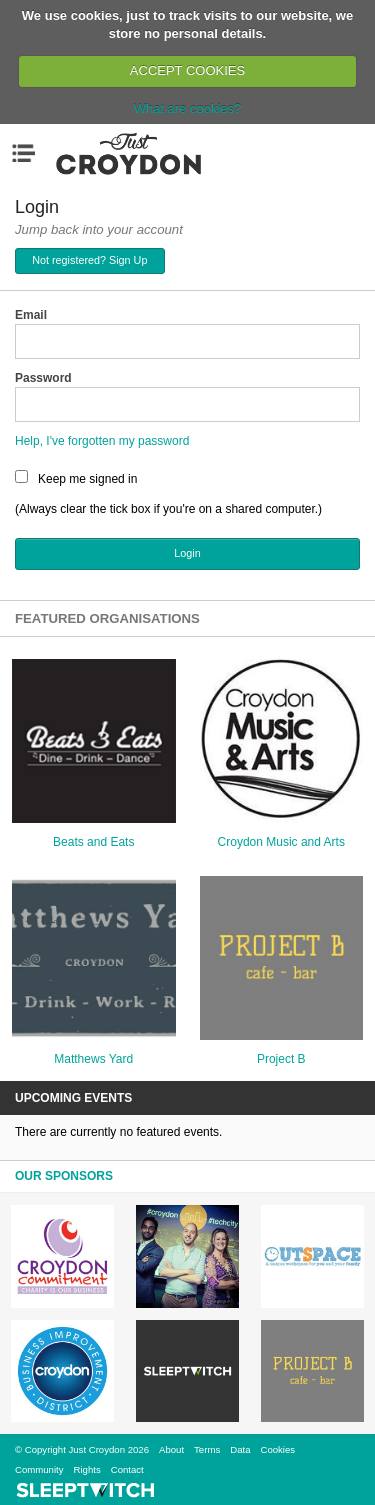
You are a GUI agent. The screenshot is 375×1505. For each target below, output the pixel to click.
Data (240, 1449)
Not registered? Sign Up (89, 260)
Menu (28, 153)
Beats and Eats (93, 842)
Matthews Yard (93, 1059)
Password (43, 378)
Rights (87, 1469)
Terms (207, 1449)
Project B (281, 1059)
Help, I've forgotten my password (102, 441)
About (171, 1449)
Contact (127, 1469)
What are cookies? (188, 108)
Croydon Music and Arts (281, 842)
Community (39, 1469)
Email (31, 315)
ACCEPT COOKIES (187, 70)
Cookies (277, 1449)
